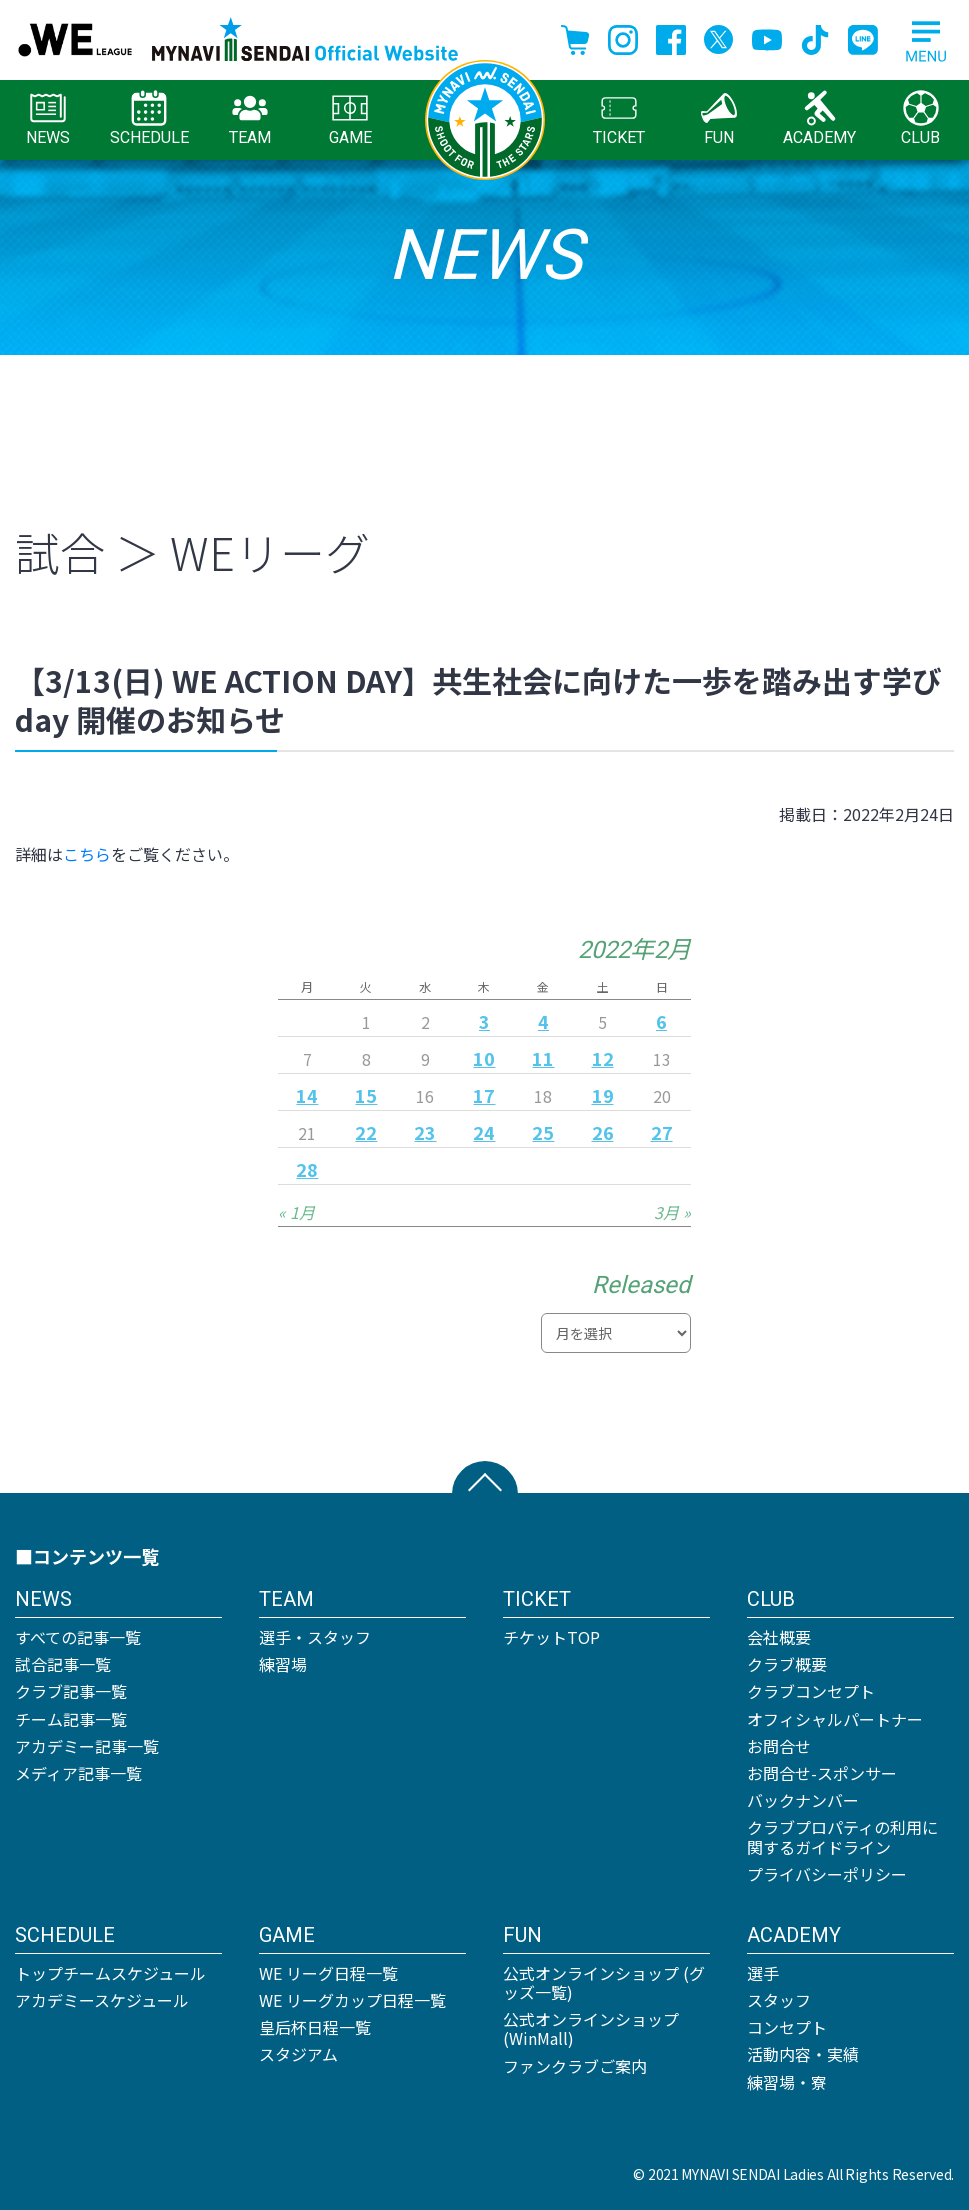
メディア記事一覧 (78, 1773)
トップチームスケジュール (110, 1973)
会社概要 (779, 1637)
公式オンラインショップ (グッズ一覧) (604, 1982)
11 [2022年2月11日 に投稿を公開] (543, 1058)
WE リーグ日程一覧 (328, 1973)
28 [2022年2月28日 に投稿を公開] (307, 1169)
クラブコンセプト (811, 1691)
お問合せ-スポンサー (822, 1773)
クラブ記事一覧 (71, 1691)
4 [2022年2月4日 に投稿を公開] (543, 1021)
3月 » (672, 1212)
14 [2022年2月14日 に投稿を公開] (307, 1095)
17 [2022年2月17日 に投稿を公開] (484, 1095)
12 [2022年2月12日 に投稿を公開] (603, 1058)
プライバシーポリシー (827, 1874)
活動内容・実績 (803, 2054)
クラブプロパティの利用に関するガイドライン (842, 1836)
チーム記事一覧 (71, 1719)
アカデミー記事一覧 (87, 1746)
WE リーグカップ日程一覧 (352, 2000)
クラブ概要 (787, 1664)
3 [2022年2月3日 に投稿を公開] (484, 1021)
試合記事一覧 (63, 1664)
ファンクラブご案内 (575, 2066)
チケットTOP (551, 1637)
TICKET (619, 118)
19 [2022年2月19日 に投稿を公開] (603, 1095)
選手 (763, 1973)
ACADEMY (819, 118)
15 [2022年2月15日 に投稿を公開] (366, 1095)
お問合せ (779, 1746)
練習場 (283, 1664)
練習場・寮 (787, 2082)
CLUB (920, 118)
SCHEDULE (149, 118)
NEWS (48, 118)
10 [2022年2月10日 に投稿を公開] (484, 1058)
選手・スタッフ (315, 1637)
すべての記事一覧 (78, 1637)
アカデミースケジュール (102, 2000)
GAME (350, 118)
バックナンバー (803, 1800)
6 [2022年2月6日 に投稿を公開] (661, 1021)
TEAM (250, 118)
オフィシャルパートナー (835, 1719)
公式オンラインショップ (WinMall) (591, 2028)
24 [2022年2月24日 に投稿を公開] (484, 1132)
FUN (719, 118)
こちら (87, 854)
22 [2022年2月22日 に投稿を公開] (366, 1132)
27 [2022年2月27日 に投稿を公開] (662, 1132)
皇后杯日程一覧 (315, 2027)
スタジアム (298, 2054)
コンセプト (787, 2027)
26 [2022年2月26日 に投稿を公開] (603, 1132)
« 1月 (296, 1212)
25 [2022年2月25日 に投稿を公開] (543, 1132)
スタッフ (779, 2000)
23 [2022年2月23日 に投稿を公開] (425, 1132)
